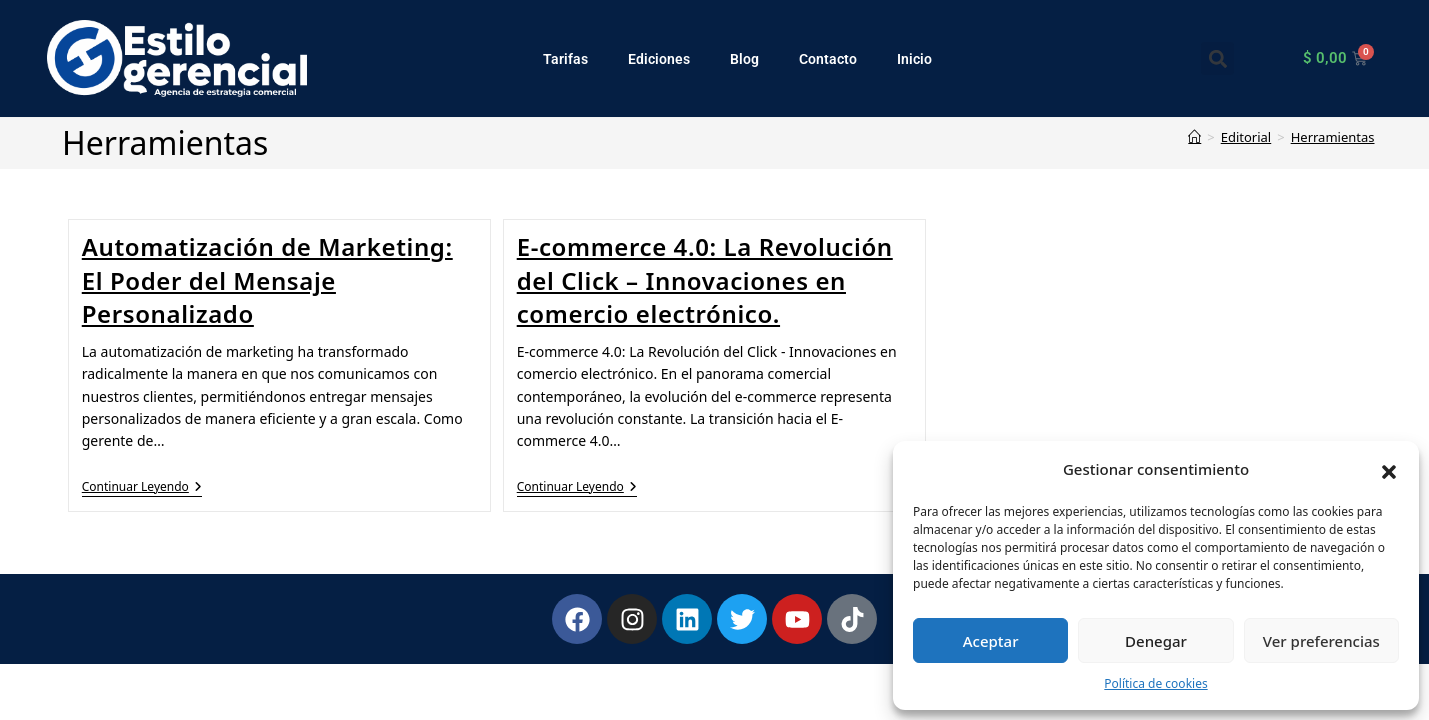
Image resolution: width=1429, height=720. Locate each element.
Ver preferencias (1321, 641)
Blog (744, 59)
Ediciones (659, 59)
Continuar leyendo (142, 487)
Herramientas (1333, 137)
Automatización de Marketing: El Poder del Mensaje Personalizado (267, 280)
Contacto (828, 59)
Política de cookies (1155, 683)
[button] (1389, 470)
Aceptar (991, 641)
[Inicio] (1194, 137)
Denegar (1156, 641)
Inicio (914, 59)
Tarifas (565, 59)
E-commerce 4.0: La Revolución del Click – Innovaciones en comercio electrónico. (705, 280)
